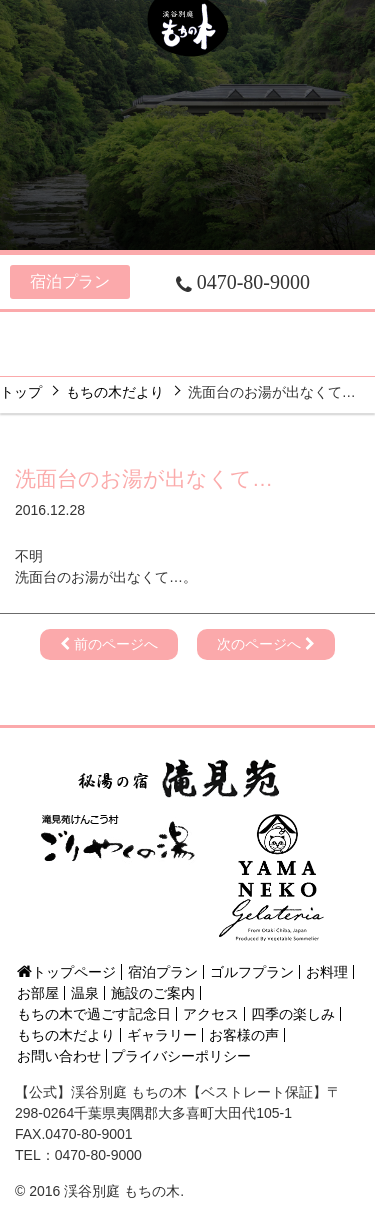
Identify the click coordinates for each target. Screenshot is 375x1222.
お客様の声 (244, 1035)
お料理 (61, 330)
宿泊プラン (70, 281)
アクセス (213, 357)
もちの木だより (115, 392)
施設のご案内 (301, 330)
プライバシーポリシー (181, 1056)
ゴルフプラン (252, 972)
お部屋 (144, 330)
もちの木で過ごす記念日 (94, 1014)
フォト (303, 357)
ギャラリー (162, 1035)
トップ (21, 392)
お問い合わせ (59, 1056)
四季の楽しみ (101, 357)
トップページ (66, 972)
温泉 (219, 330)
